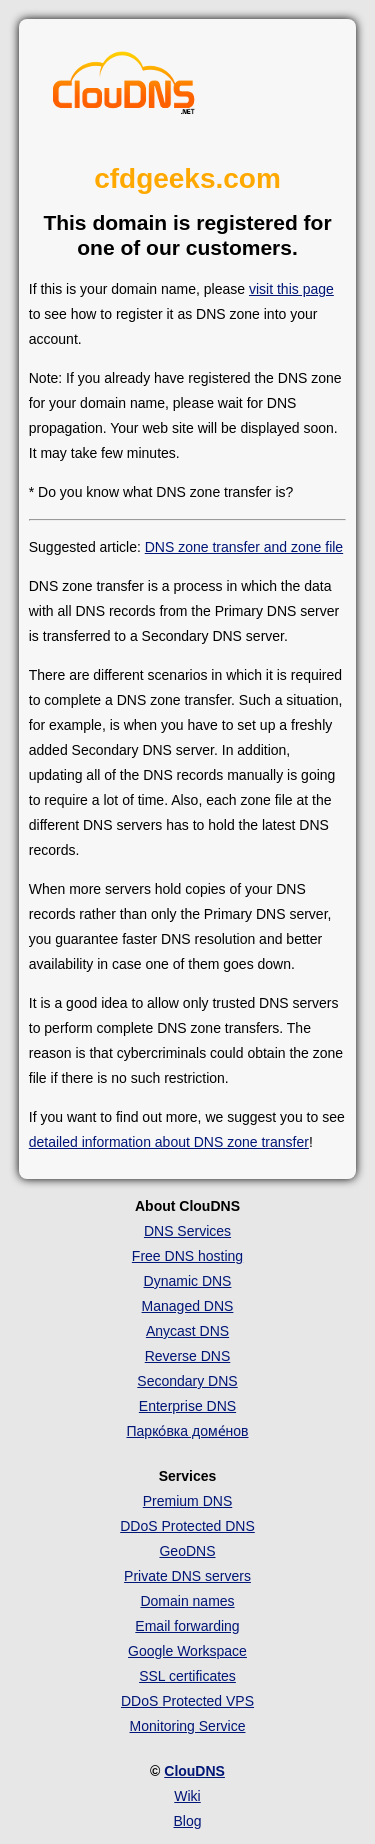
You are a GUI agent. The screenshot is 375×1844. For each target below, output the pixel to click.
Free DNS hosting (187, 1256)
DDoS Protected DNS (187, 1526)
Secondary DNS (187, 1381)
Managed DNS (188, 1306)
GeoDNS (187, 1551)
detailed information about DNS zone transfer (169, 1142)
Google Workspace (187, 1651)
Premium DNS (187, 1501)
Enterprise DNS (187, 1406)
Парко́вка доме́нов (188, 1431)
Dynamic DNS (188, 1281)
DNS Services (187, 1231)
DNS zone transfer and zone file (244, 547)
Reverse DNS (188, 1356)
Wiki (187, 1796)
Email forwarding (187, 1626)
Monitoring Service (188, 1726)
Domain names (187, 1601)
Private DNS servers (187, 1576)
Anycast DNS (187, 1331)
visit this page (291, 289)
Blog (187, 1821)
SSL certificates (187, 1676)
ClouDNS (194, 1771)
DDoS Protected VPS (187, 1701)
